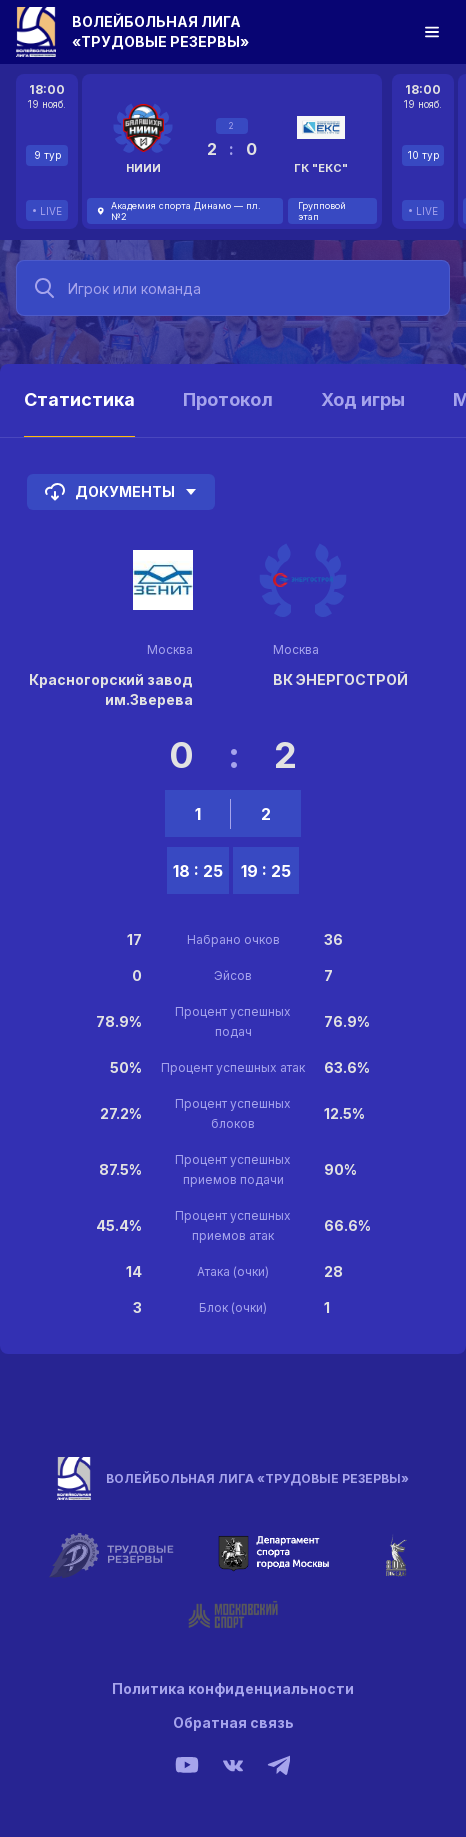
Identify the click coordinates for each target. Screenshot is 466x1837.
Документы (121, 492)
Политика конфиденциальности (233, 1688)
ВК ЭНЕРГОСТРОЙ (340, 679)
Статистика (79, 399)
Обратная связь (233, 1722)
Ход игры (363, 399)
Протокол (228, 399)
